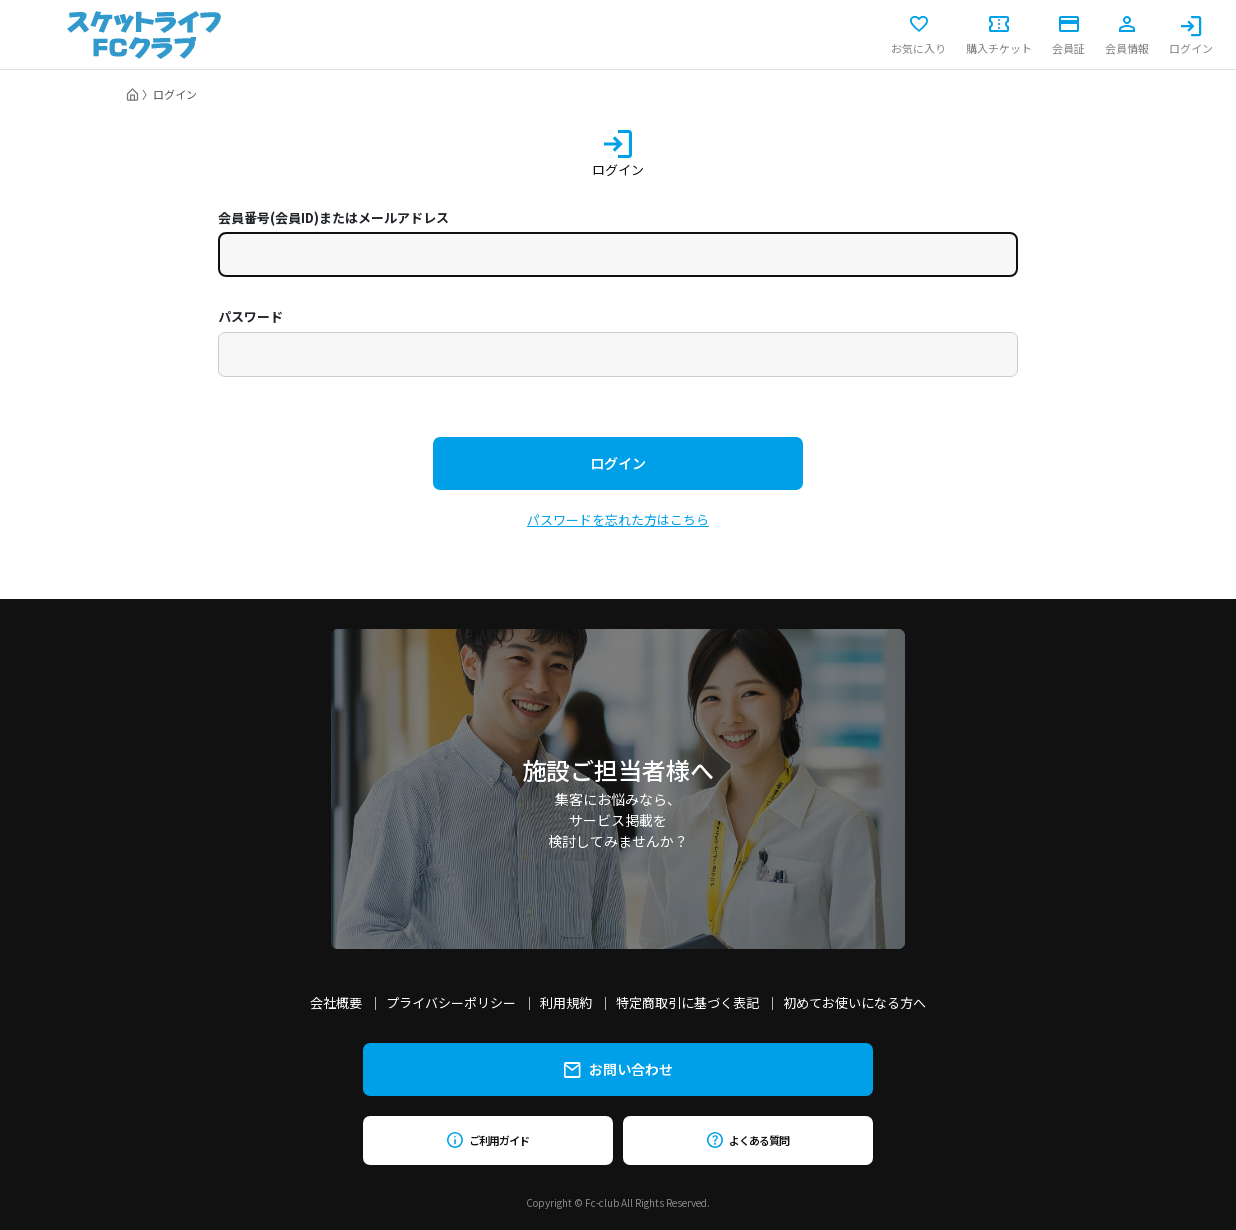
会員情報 (1127, 35)
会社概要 (336, 1002)
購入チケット (999, 35)
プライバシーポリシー (451, 1002)
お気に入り (918, 35)
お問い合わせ (618, 1069)
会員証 (1068, 35)
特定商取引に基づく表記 (687, 1002)
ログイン (1191, 35)
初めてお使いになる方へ (854, 1002)
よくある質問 (747, 1140)
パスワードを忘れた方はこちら (618, 519)
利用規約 (566, 1002)
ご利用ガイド (487, 1140)
